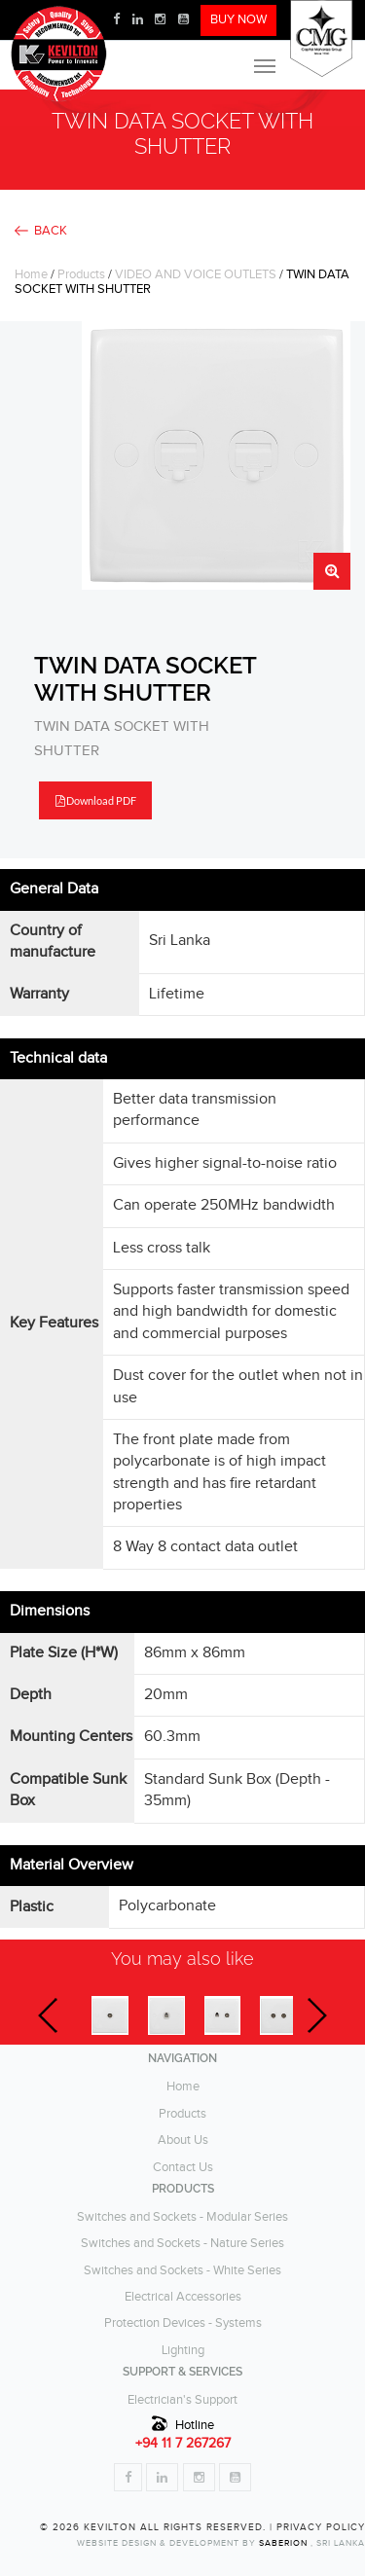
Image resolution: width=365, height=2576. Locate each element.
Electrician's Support (182, 2400)
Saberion (284, 2543)
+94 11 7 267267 (183, 2443)
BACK (50, 231)
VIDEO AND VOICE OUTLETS (195, 275)
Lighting (183, 2350)
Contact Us (183, 2167)
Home (31, 275)
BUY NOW (238, 20)
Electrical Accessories (183, 2297)
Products (81, 275)
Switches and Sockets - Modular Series (182, 2217)
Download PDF (95, 800)
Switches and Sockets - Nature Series (182, 2243)
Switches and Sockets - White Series (182, 2271)
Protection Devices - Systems (183, 2323)
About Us (183, 2140)
